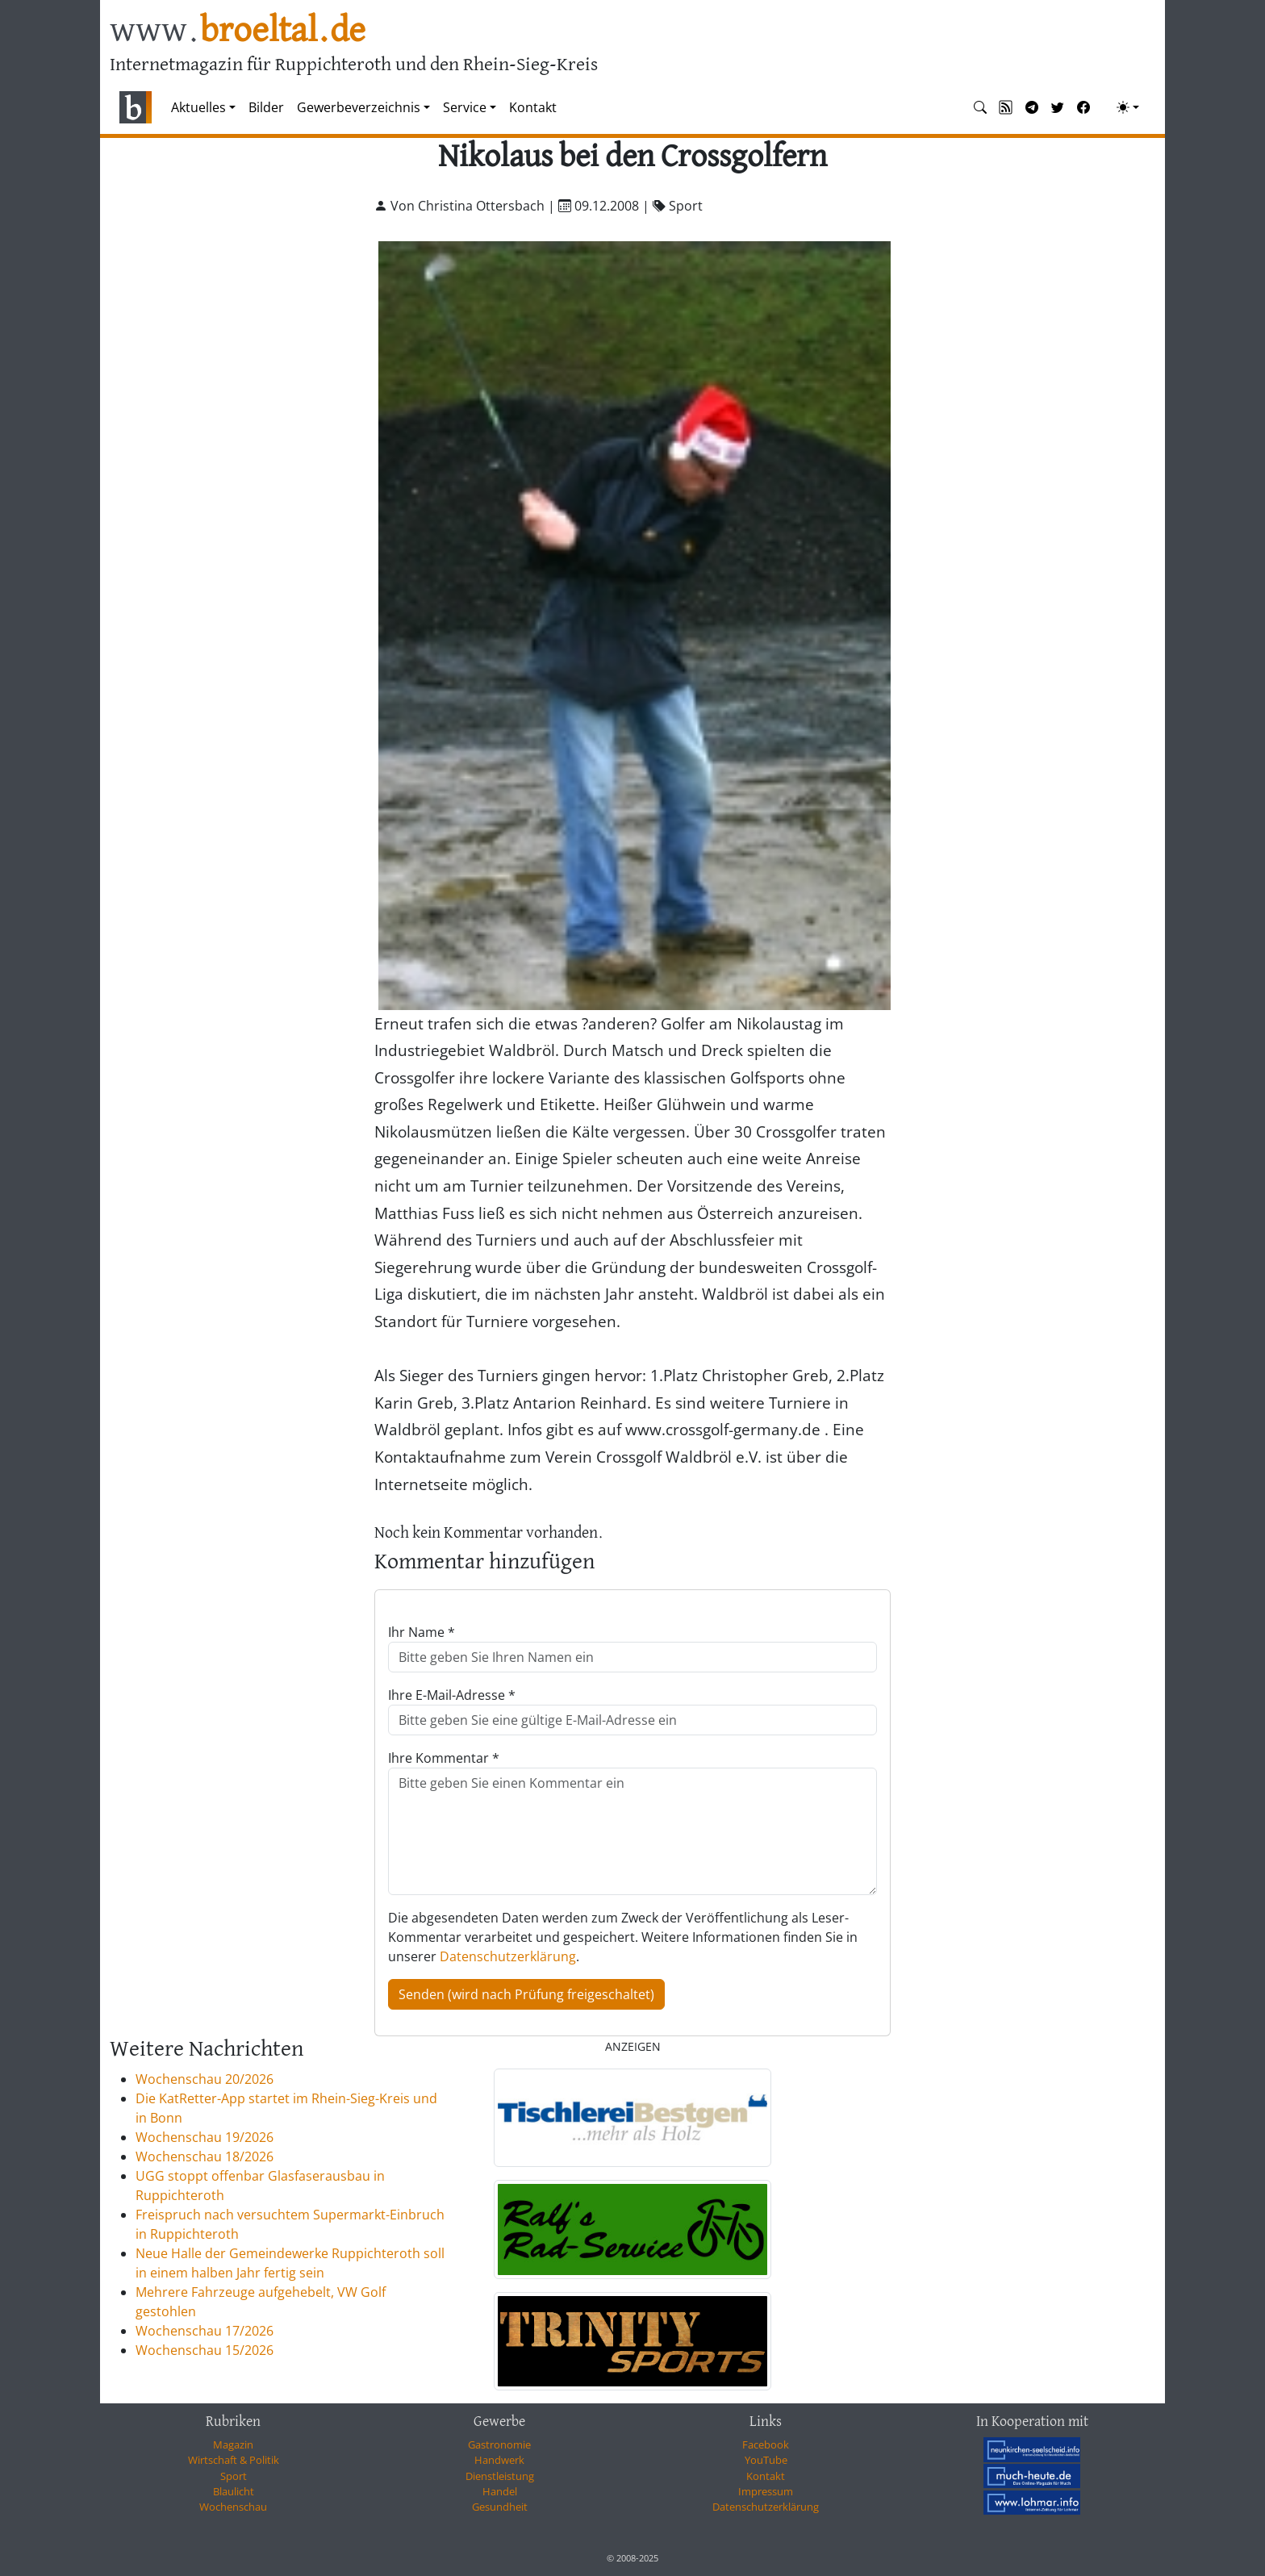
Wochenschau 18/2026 (204, 2156)
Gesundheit (500, 2506)
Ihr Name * (421, 1632)
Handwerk (499, 2460)
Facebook (765, 2444)
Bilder (266, 107)
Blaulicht (233, 2491)
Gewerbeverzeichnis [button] (358, 107)
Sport (233, 2476)
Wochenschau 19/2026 (204, 2137)
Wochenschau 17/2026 (204, 2331)
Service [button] (464, 107)
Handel (499, 2491)
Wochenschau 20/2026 (204, 2079)
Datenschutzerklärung (508, 1956)
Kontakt (533, 107)
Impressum (765, 2491)
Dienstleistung (500, 2476)
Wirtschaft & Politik (233, 2460)
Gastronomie (499, 2444)
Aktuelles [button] (198, 107)
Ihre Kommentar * (443, 1758)
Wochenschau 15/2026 (204, 2350)
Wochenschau (233, 2506)
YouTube (766, 2460)
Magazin (233, 2444)
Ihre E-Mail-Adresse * (452, 1695)
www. (237, 31)
